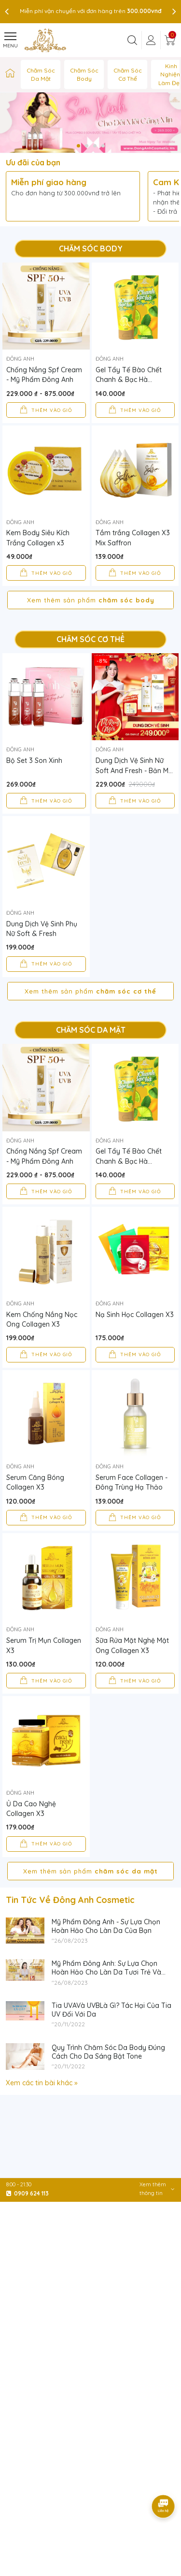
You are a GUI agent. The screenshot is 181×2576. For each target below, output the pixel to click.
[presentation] (7, 11)
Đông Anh (20, 358)
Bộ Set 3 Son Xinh (34, 760)
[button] (78, 145)
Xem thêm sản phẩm (90, 600)
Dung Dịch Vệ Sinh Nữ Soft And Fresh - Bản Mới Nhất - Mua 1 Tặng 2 (135, 766)
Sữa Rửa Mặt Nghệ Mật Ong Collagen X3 (132, 1664)
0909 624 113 (31, 2193)
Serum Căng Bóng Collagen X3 (35, 1482)
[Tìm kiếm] (132, 40)
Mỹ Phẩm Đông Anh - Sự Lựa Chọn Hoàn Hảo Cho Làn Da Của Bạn (106, 1964)
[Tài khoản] (151, 40)
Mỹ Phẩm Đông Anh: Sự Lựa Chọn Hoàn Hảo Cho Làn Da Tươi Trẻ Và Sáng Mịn (106, 2010)
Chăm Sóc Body (84, 74)
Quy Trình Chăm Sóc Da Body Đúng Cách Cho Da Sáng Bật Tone (108, 2090)
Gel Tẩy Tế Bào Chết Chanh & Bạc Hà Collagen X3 (129, 375)
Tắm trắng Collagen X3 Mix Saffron (133, 537)
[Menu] (10, 40)
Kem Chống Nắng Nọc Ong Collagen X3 (41, 1319)
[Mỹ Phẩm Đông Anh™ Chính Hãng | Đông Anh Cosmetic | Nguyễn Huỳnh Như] (10, 74)
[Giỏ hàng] (170, 40)
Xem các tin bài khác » (42, 2121)
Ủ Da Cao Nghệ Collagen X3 (31, 1847)
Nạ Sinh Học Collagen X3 (135, 1314)
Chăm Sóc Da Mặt (41, 74)
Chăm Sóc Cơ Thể (127, 74)
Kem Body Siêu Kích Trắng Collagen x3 (38, 537)
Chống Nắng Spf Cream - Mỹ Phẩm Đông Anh (44, 375)
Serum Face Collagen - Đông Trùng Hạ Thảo (131, 1482)
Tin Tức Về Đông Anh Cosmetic (70, 1938)
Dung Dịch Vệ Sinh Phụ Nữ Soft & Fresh (41, 929)
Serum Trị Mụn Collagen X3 (43, 1645)
